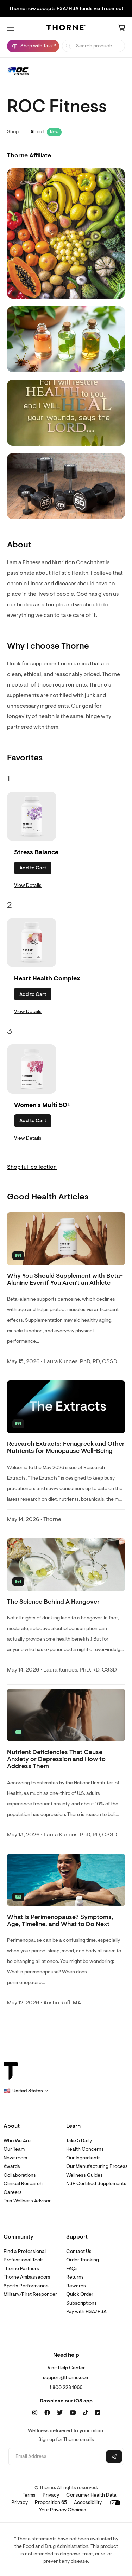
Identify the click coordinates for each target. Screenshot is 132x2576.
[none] (66, 1238)
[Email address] (57, 2457)
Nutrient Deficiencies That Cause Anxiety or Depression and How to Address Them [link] (56, 1759)
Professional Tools (24, 2260)
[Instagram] (34, 2412)
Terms (29, 2495)
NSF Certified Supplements (96, 2184)
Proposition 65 (51, 2502)
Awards (12, 2166)
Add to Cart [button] (32, 868)
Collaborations (20, 2175)
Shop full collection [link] (32, 1167)
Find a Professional (25, 2251)
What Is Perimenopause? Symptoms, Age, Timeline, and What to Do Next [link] (60, 1920)
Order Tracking (82, 2260)
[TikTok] (85, 2412)
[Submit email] (114, 2456)
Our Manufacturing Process (97, 2166)
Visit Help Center (66, 2368)
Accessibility (88, 2502)
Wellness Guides (84, 2175)
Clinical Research (23, 2184)
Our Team (14, 2149)
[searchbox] (93, 46)
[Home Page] (66, 29)
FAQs (72, 2269)
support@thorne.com (66, 2378)
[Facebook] (47, 2412)
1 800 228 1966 (66, 2387)
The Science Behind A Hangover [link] (53, 1602)
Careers (13, 2192)
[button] (10, 28)
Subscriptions (81, 2303)
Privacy (51, 2495)
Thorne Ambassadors (27, 2277)
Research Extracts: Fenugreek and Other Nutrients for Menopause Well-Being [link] (66, 1447)
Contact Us (79, 2251)
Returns (75, 2277)
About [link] (37, 132)
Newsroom (15, 2158)
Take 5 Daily (79, 2141)
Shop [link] (13, 132)
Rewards (76, 2286)
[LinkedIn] (97, 2412)
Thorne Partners (21, 2269)
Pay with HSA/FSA (86, 2311)
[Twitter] (60, 2412)
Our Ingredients (83, 2158)
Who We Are (17, 2141)
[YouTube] (73, 2412)
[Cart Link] (121, 28)
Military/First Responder (30, 2294)
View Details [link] (28, 885)
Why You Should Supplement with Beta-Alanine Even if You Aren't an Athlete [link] (65, 1279)
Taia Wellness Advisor (27, 2201)
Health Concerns (85, 2149)
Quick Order (79, 2294)
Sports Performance (26, 2286)
